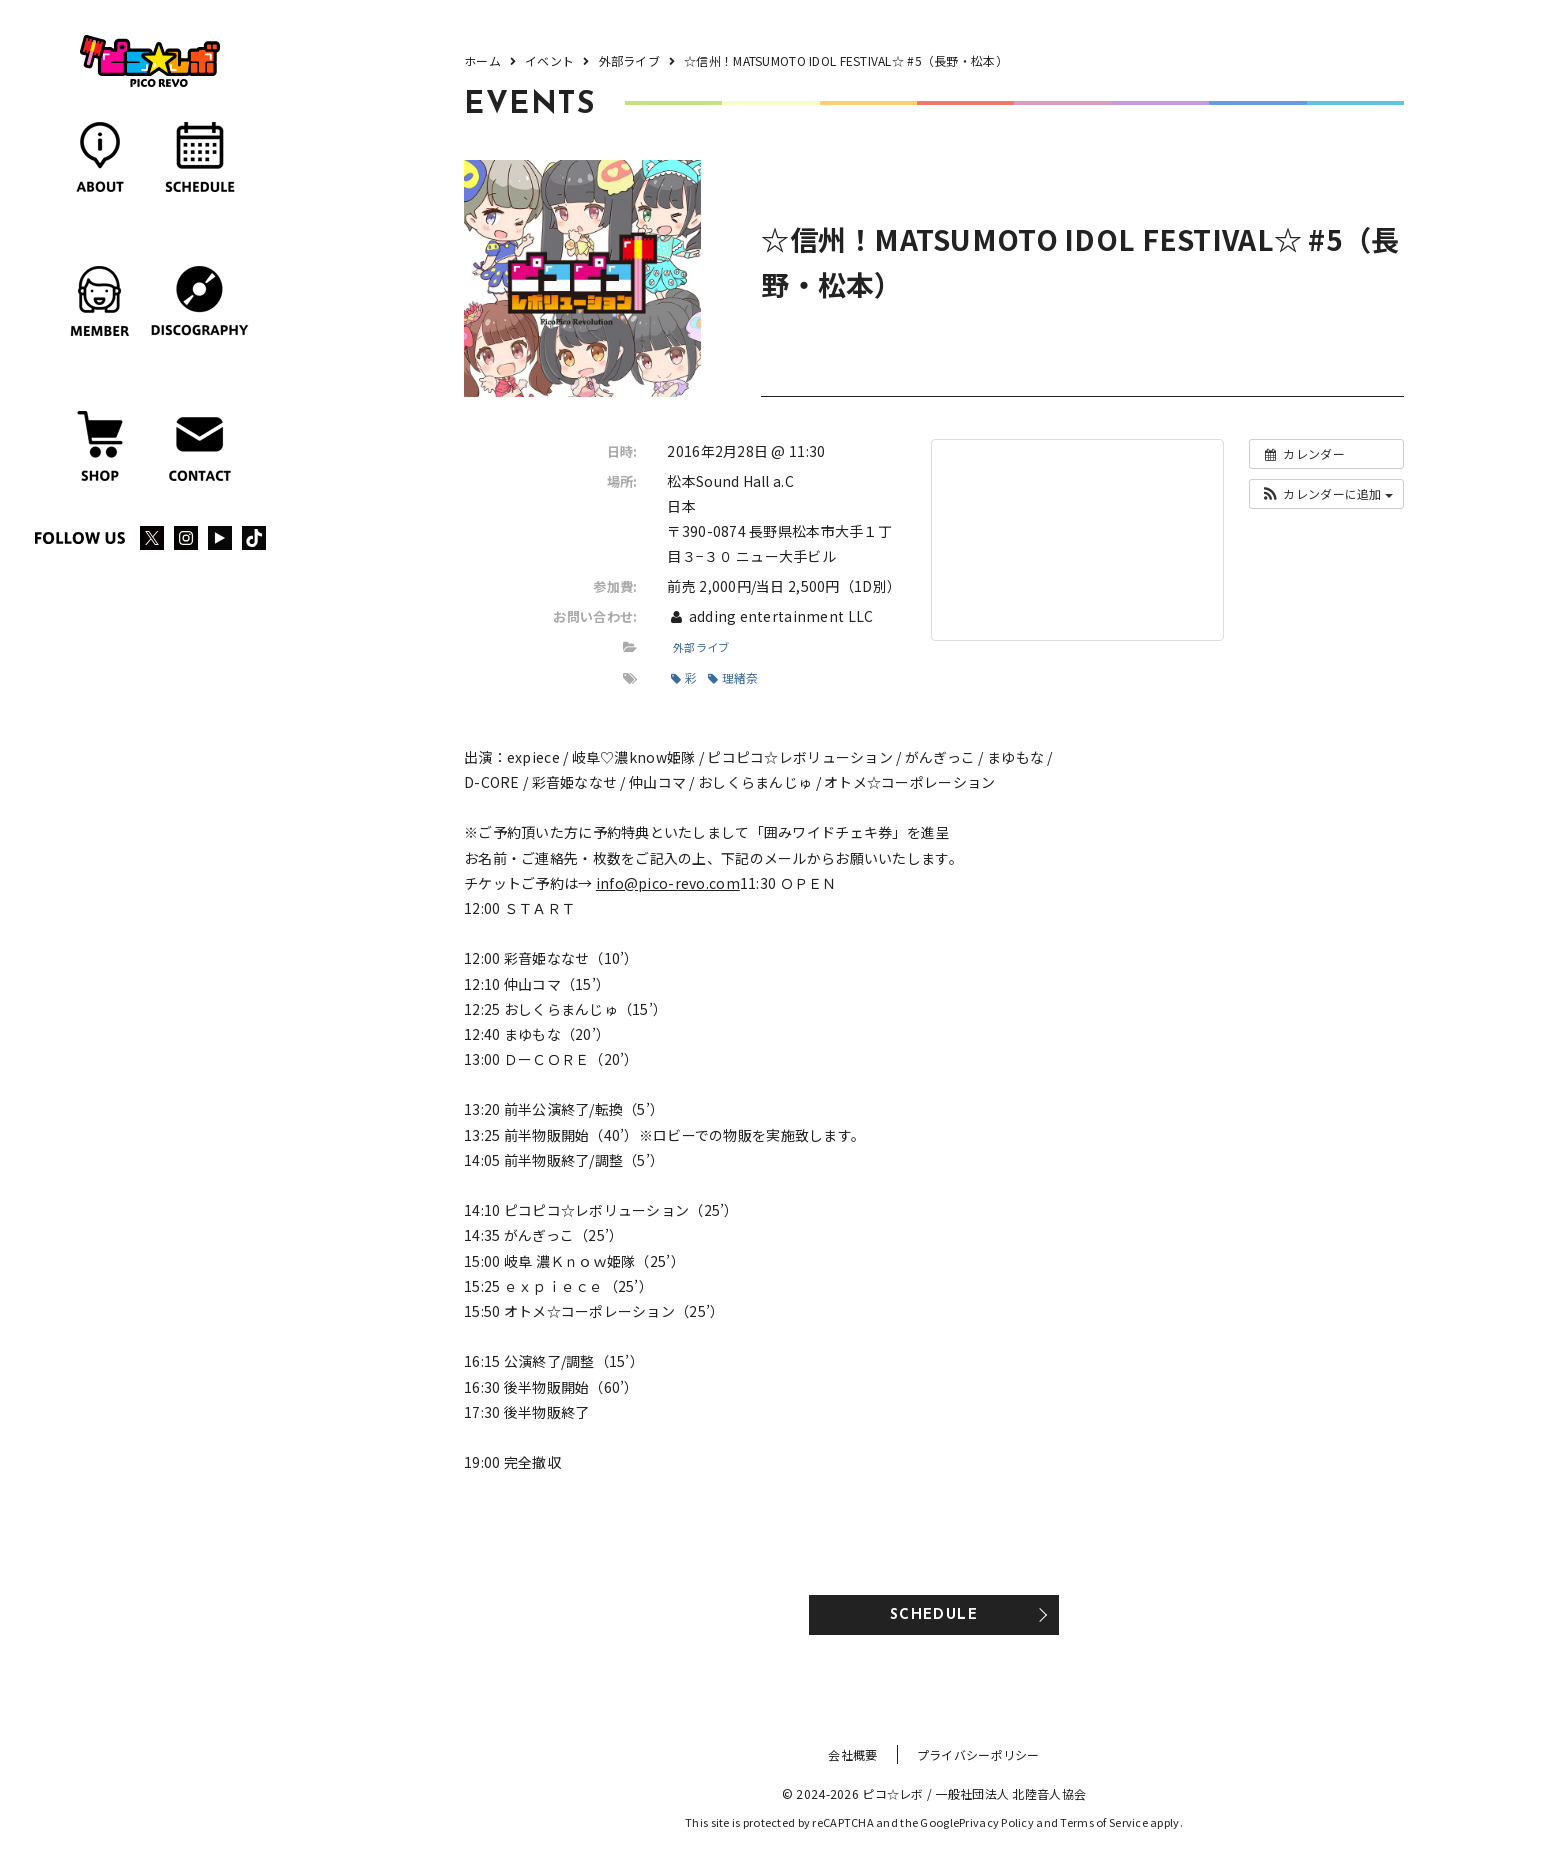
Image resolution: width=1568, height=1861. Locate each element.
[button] (1326, 494)
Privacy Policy (996, 1822)
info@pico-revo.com (668, 883)
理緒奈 (733, 677)
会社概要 (852, 1754)
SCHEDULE (934, 1615)
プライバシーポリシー (978, 1754)
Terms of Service (1103, 1822)
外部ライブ (701, 647)
